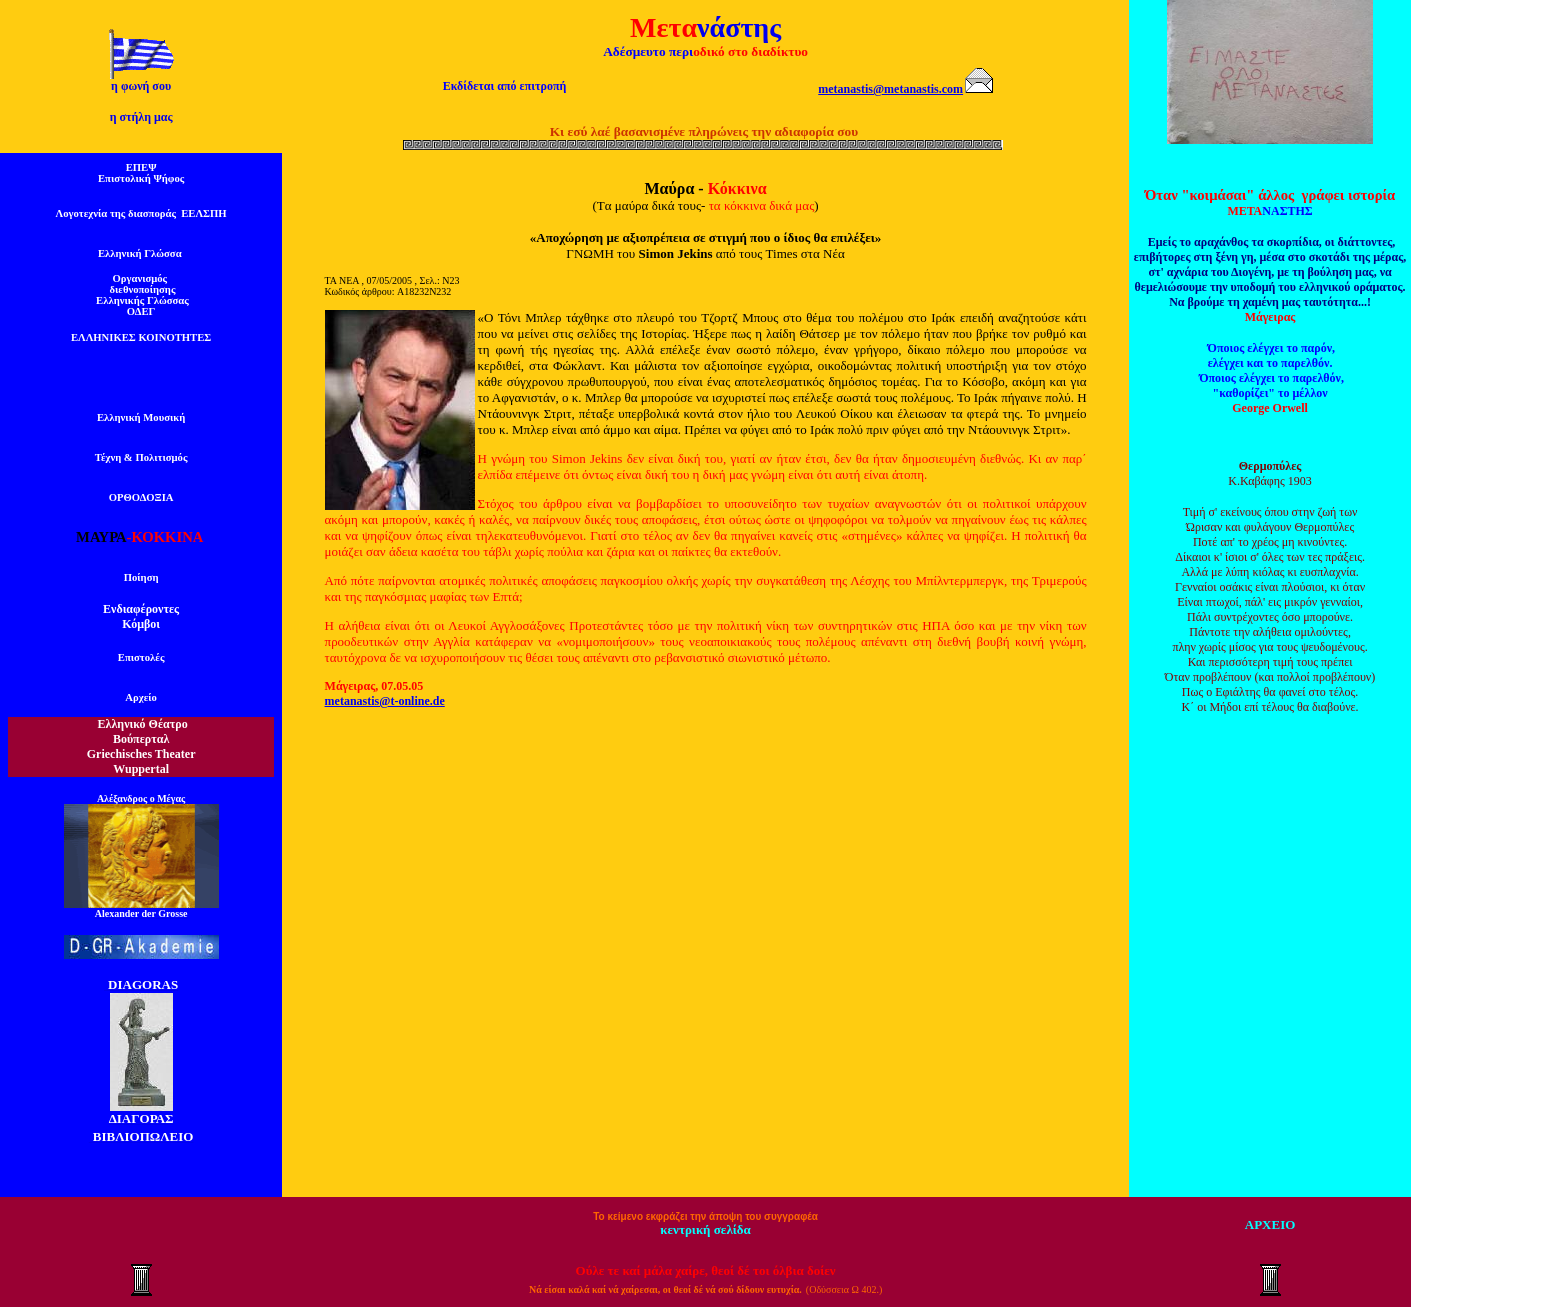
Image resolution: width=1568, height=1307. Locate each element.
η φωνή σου (141, 86)
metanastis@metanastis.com (890, 89)
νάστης (739, 27)
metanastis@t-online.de (385, 701)
